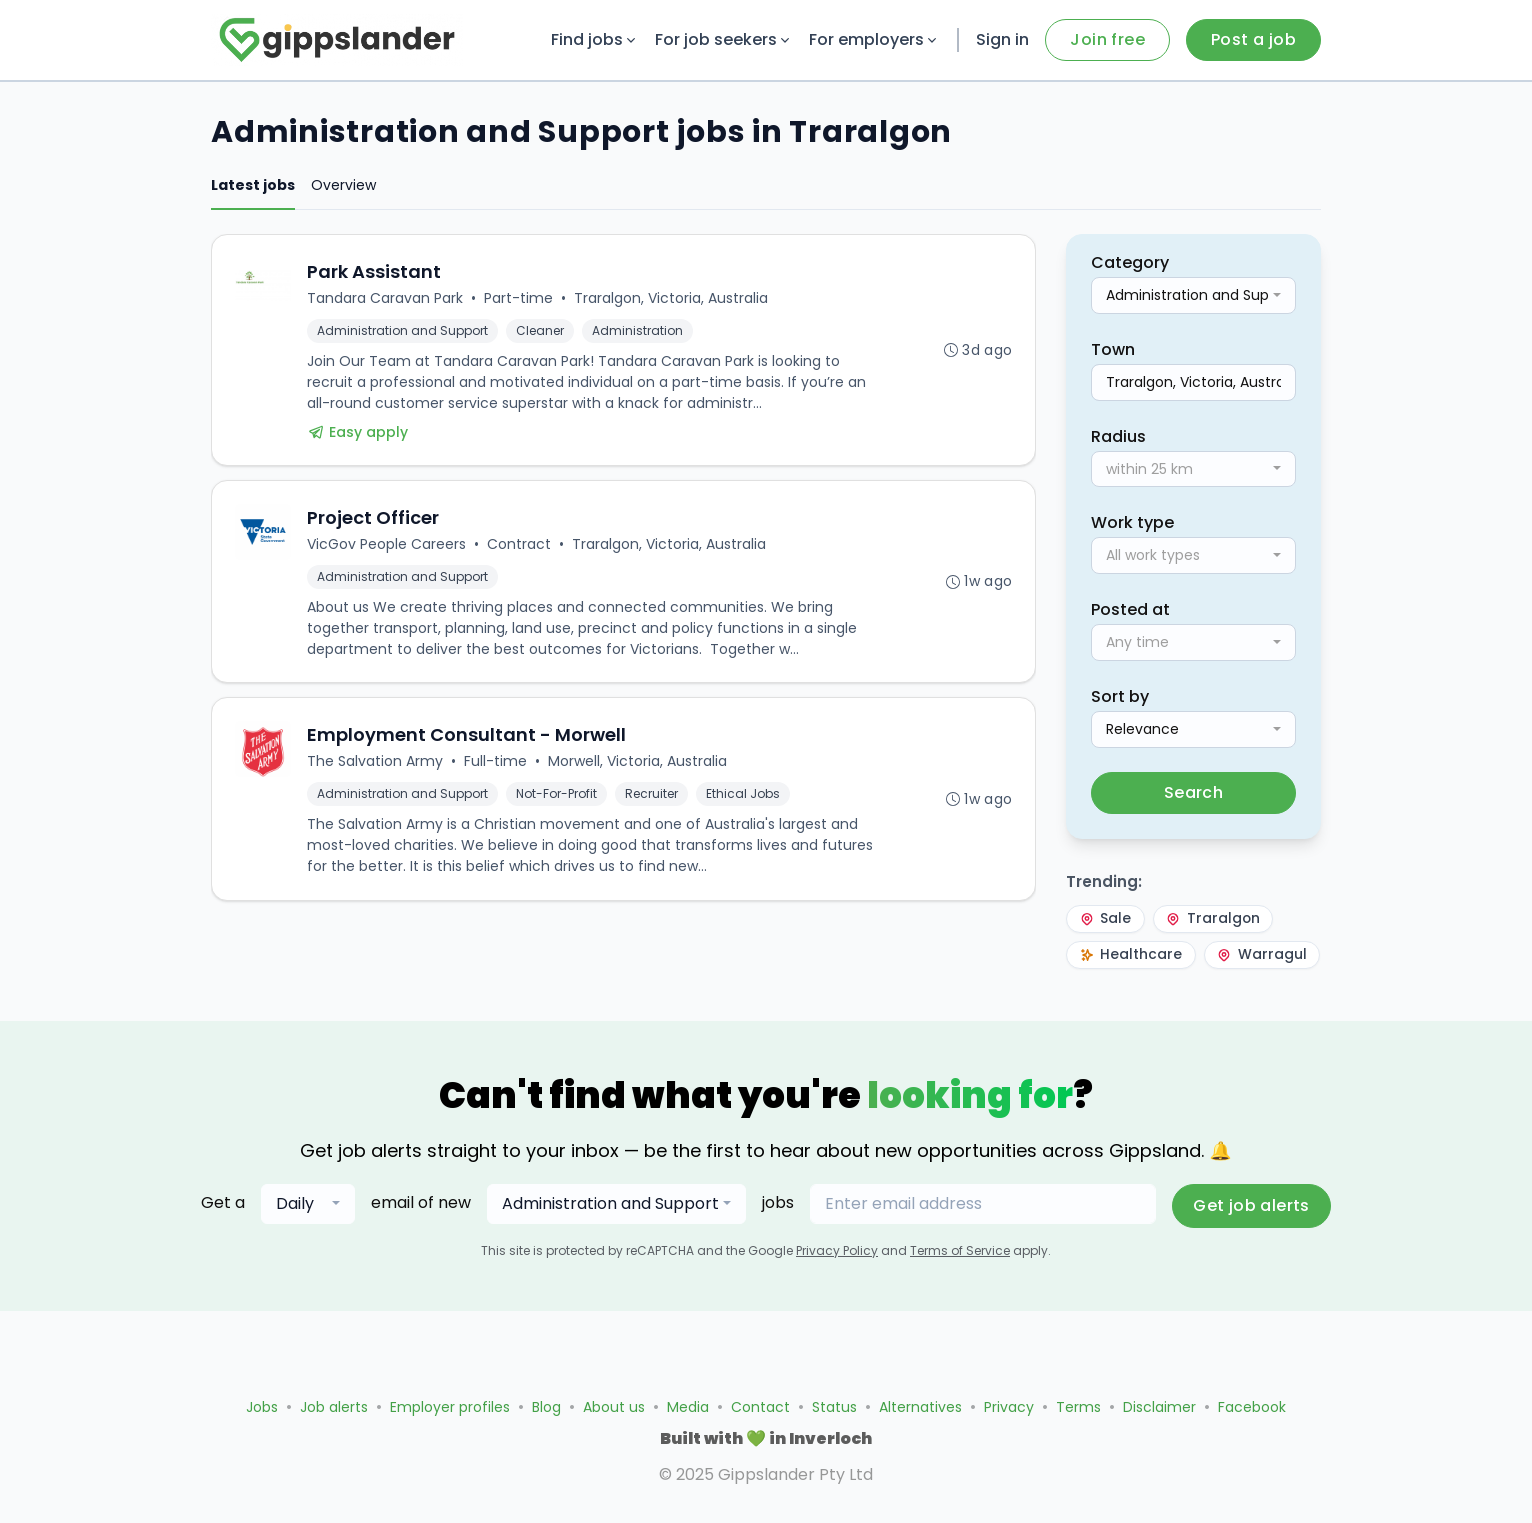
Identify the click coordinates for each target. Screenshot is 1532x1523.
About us (614, 1407)
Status (834, 1407)
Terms (1078, 1407)
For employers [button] (874, 39)
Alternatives (920, 1407)
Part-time (519, 299)
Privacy (1009, 1407)
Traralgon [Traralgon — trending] (1220, 920)
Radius (1118, 436)
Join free (1107, 39)
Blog (546, 1407)
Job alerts (334, 1407)
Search (1193, 792)
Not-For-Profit (557, 800)
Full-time (496, 768)
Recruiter (652, 800)
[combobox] (1193, 295)
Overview (343, 185)
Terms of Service (960, 1290)
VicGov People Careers (387, 548)
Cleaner (541, 331)
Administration (638, 331)
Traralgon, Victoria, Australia (672, 299)
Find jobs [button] (595, 39)
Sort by (1120, 696)
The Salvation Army (376, 768)
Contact (760, 1407)
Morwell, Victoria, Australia (638, 768)
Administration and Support (403, 331)
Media (688, 1407)
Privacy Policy (837, 1290)
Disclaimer (1159, 1407)
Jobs (262, 1407)
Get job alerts (1251, 1245)
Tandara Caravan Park (386, 299)
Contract (520, 548)
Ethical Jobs (744, 800)
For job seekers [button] (724, 39)
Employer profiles (450, 1407)
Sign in (1002, 39)
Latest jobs (253, 185)
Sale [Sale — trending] (1107, 920)
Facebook (1252, 1407)
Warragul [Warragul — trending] (1125, 994)
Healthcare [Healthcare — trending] (1132, 957)
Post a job (1253, 39)
